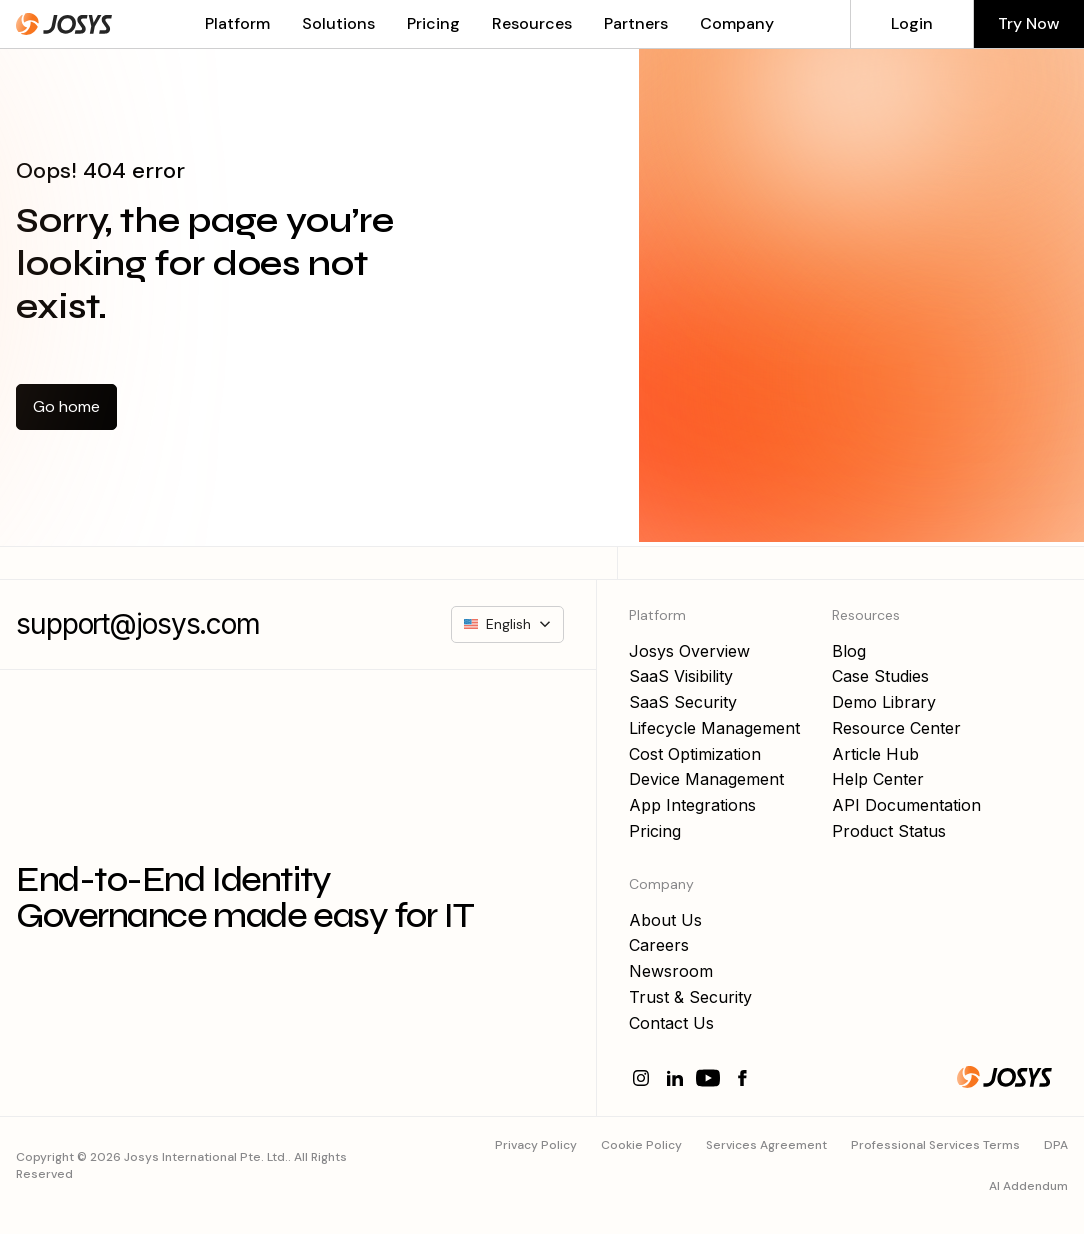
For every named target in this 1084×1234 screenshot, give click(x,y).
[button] (229, 24)
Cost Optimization (695, 754)
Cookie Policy (641, 1145)
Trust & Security (690, 997)
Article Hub (875, 754)
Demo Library (884, 702)
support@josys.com (138, 624)
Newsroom (671, 971)
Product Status (889, 831)
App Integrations (692, 805)
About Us (665, 920)
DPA (1056, 1145)
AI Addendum (1028, 1186)
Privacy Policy (536, 1145)
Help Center (878, 779)
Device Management (706, 779)
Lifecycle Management (714, 728)
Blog (849, 651)
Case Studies (880, 676)
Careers (659, 945)
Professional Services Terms (935, 1145)
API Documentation (906, 805)
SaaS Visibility (681, 676)
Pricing (433, 24)
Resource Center (896, 728)
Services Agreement (766, 1145)
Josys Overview (689, 651)
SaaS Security (683, 702)
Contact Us (671, 1023)
